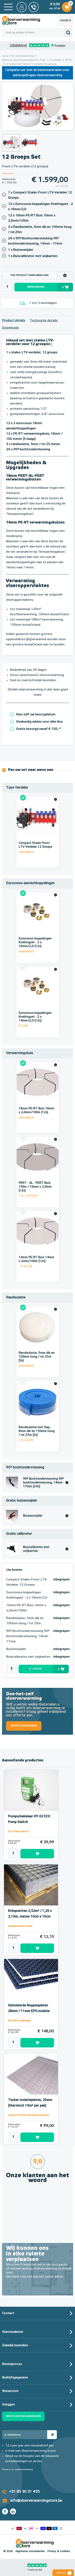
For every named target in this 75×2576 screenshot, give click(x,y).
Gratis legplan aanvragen (23, 2416)
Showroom (10, 2391)
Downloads (10, 327)
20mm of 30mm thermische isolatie (28, 2115)
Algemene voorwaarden (30, 2551)
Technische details (44, 320)
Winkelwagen (67, 6)
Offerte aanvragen (66, 23)
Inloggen (8, 2404)
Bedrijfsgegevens (15, 2377)
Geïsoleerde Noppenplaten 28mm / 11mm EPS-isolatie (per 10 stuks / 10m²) (29, 2011)
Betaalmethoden (37, 2528)
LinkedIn (13, 2511)
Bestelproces (12, 2364)
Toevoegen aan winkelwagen (37, 1853)
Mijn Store (22, 7)
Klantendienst (12, 2332)
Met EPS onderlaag (19, 2020)
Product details (13, 320)
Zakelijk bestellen (15, 2345)
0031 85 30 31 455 (34, 7)
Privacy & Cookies (58, 2551)
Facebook (5, 2511)
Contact (8, 2313)
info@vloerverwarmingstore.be (36, 2501)
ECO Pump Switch (18, 1831)
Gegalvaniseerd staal (20, 1926)
